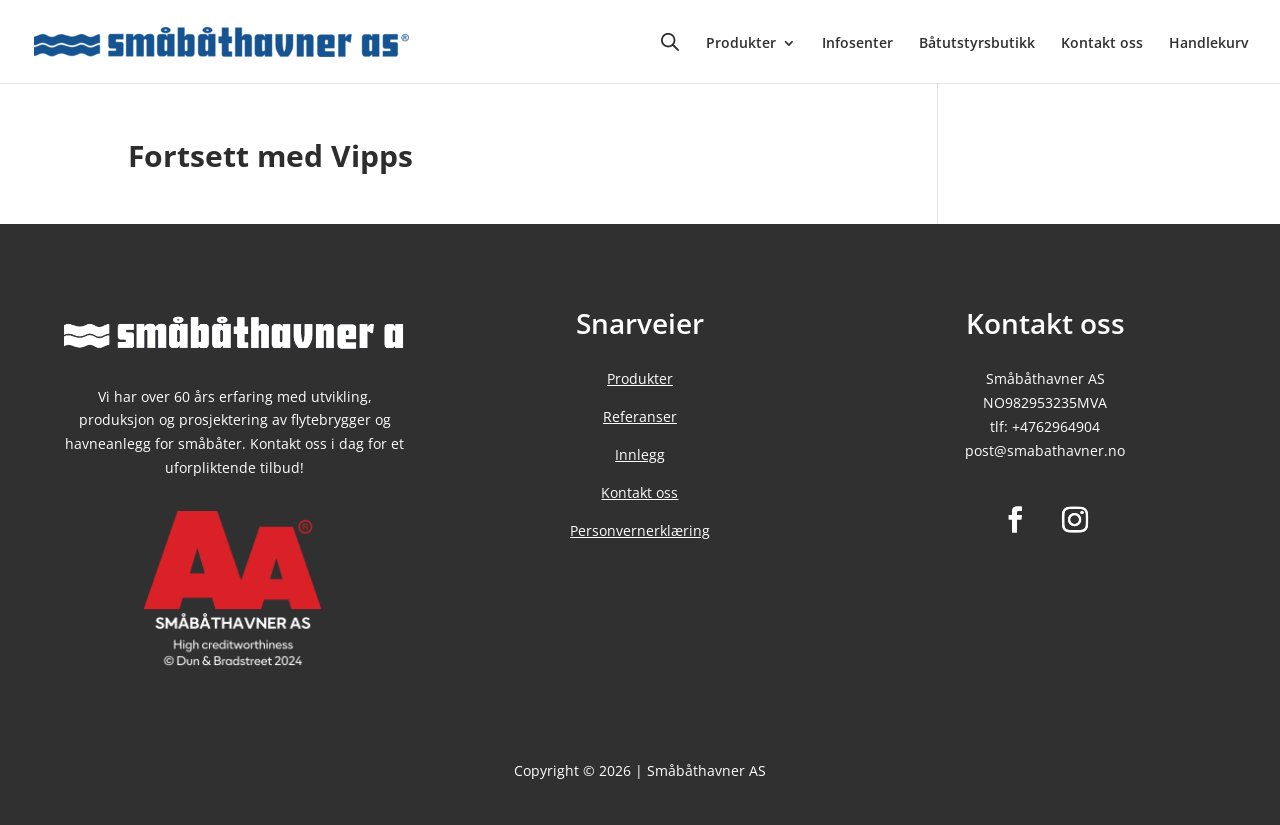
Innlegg (640, 454)
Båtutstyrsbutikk (977, 44)
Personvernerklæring (640, 530)
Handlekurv (1208, 44)
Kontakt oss (1102, 44)
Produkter (741, 44)
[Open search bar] (670, 41)
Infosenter (857, 44)
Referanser (640, 416)
